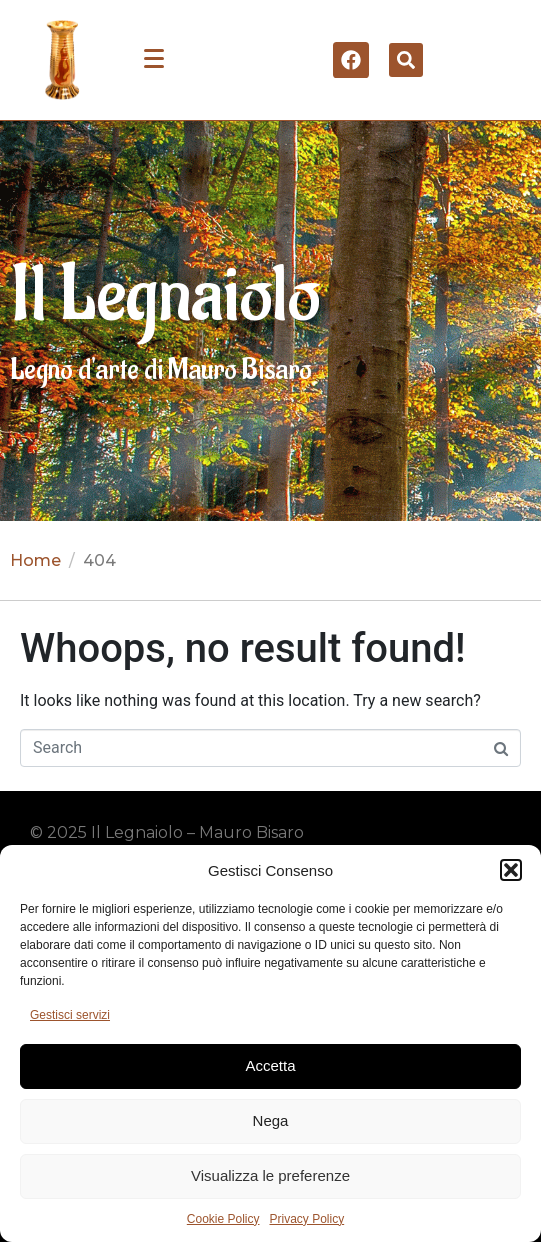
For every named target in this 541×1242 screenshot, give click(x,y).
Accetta (270, 1065)
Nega (271, 1120)
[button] (511, 870)
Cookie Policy (223, 1219)
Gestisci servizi (70, 1015)
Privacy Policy (307, 1219)
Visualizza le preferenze (270, 1175)
